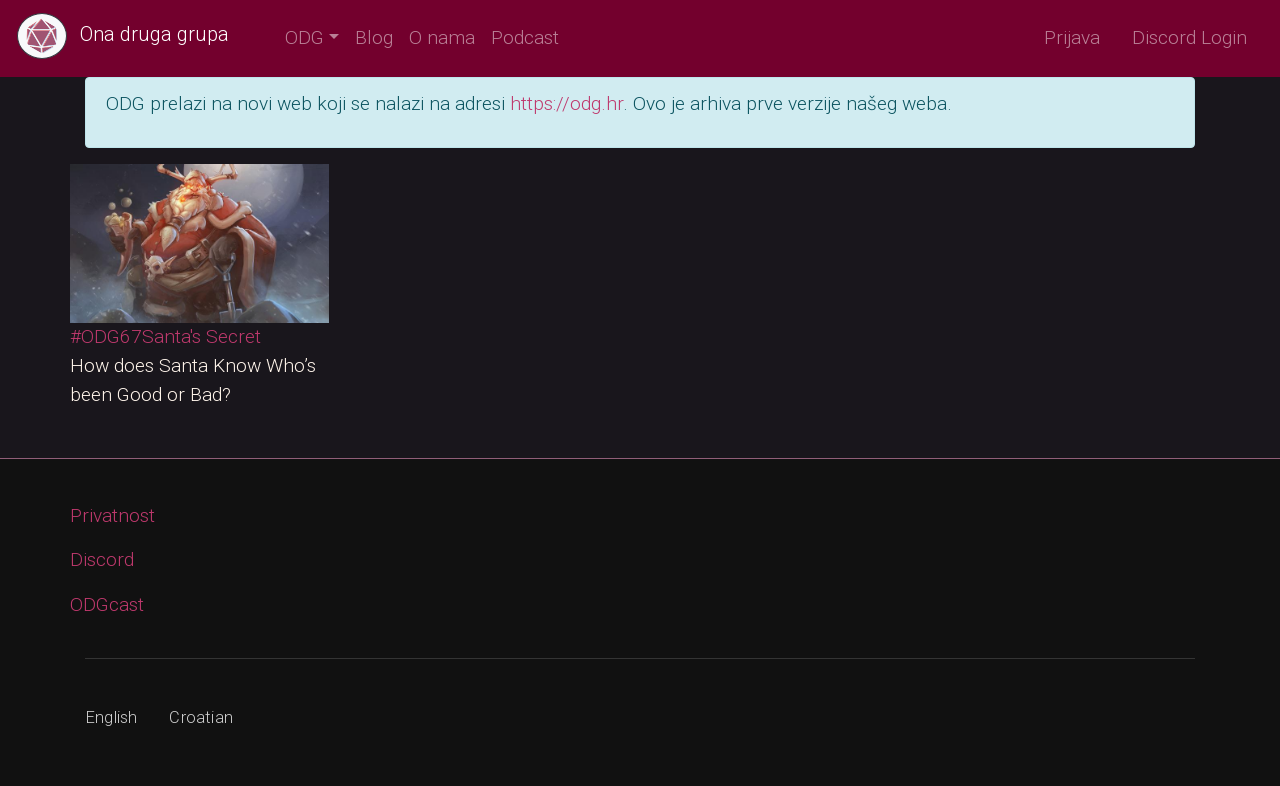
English (111, 717)
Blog (374, 37)
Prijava (1072, 37)
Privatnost (112, 515)
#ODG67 (106, 336)
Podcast (525, 37)
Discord (102, 559)
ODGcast (107, 604)
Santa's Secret (201, 336)
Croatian (201, 717)
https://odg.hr (566, 103)
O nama (442, 37)
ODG (304, 37)
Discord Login (1189, 37)
